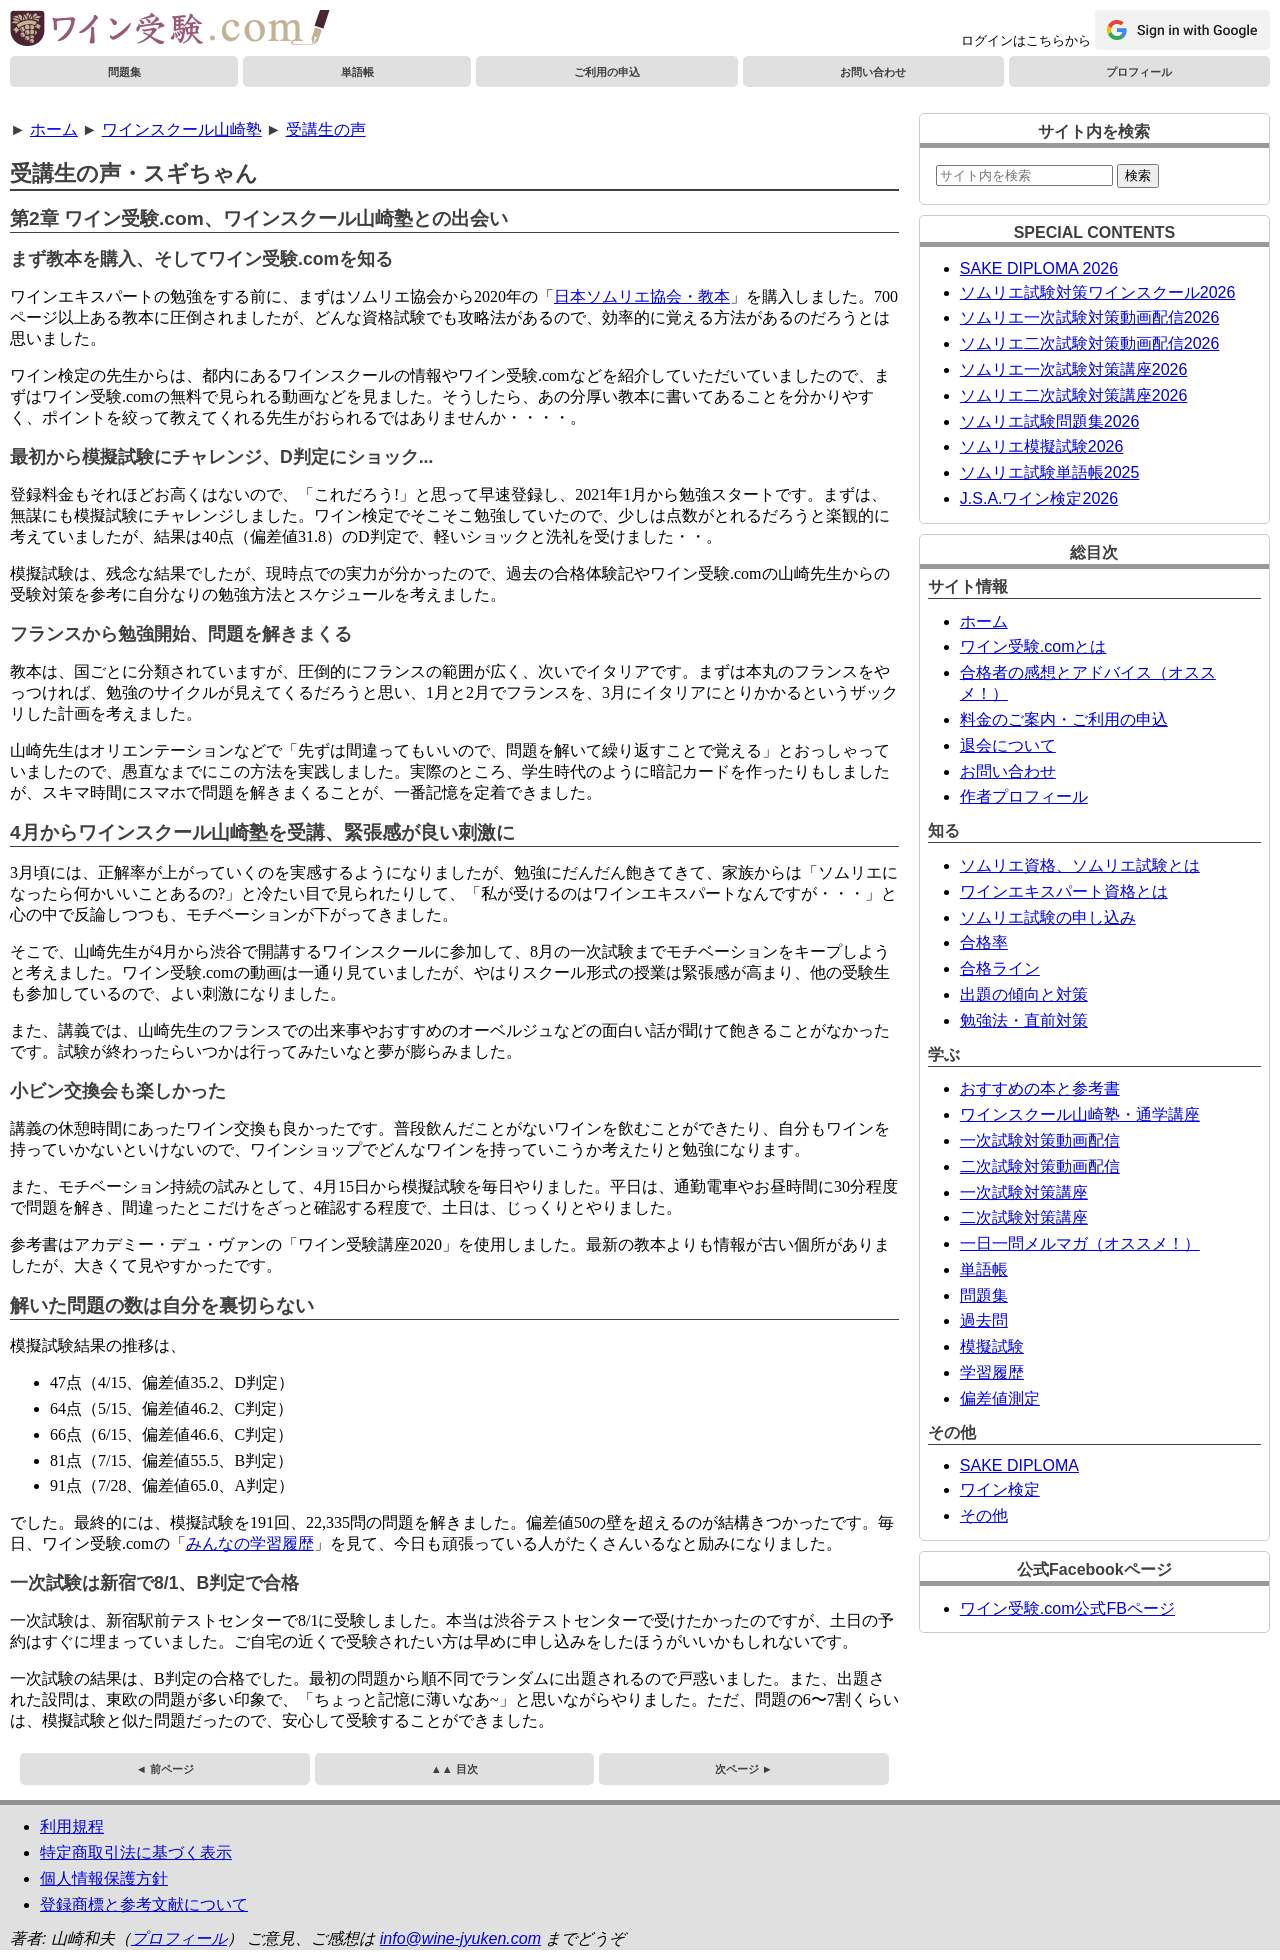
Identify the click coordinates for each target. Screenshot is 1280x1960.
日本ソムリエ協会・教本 (642, 296)
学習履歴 (992, 1372)
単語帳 (357, 72)
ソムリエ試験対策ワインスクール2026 (1098, 292)
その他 (984, 1515)
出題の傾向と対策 (1024, 994)
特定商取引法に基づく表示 (136, 1852)
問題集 (124, 72)
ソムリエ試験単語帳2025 (1050, 472)
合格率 (984, 942)
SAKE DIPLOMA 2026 (1039, 268)
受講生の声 (326, 129)
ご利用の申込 (607, 72)
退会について (1008, 745)
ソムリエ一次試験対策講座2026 (1074, 369)
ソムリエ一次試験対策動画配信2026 (1090, 317)
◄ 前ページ (165, 1769)
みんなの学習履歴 (250, 1543)
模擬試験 (992, 1346)
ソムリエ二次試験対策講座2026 (1074, 395)
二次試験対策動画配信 (1040, 1166)
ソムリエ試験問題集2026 (1050, 421)
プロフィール (1139, 72)
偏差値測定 (1000, 1398)
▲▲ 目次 (454, 1769)
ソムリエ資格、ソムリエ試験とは (1080, 865)
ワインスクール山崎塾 (182, 129)
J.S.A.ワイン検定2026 (1039, 498)
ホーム (54, 129)
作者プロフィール (1024, 796)
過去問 (984, 1320)
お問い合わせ (873, 72)
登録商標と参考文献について (144, 1904)
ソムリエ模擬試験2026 (1042, 446)
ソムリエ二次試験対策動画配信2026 (1090, 343)
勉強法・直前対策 (1024, 1020)
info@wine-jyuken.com (460, 1938)
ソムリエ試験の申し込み (1048, 917)
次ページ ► (744, 1769)
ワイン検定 (1000, 1489)
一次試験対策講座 (1024, 1192)
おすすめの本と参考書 (1040, 1088)
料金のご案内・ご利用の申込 (1064, 719)
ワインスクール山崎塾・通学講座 (1080, 1114)
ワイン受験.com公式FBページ (1067, 1608)
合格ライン (1000, 968)
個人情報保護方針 (104, 1878)
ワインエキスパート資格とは (1064, 891)
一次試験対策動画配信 (1040, 1140)
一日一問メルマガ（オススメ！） (1080, 1243)
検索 (1138, 175)
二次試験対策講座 (1024, 1217)
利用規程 (72, 1826)
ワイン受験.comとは (1033, 646)
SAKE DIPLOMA (1019, 1465)
